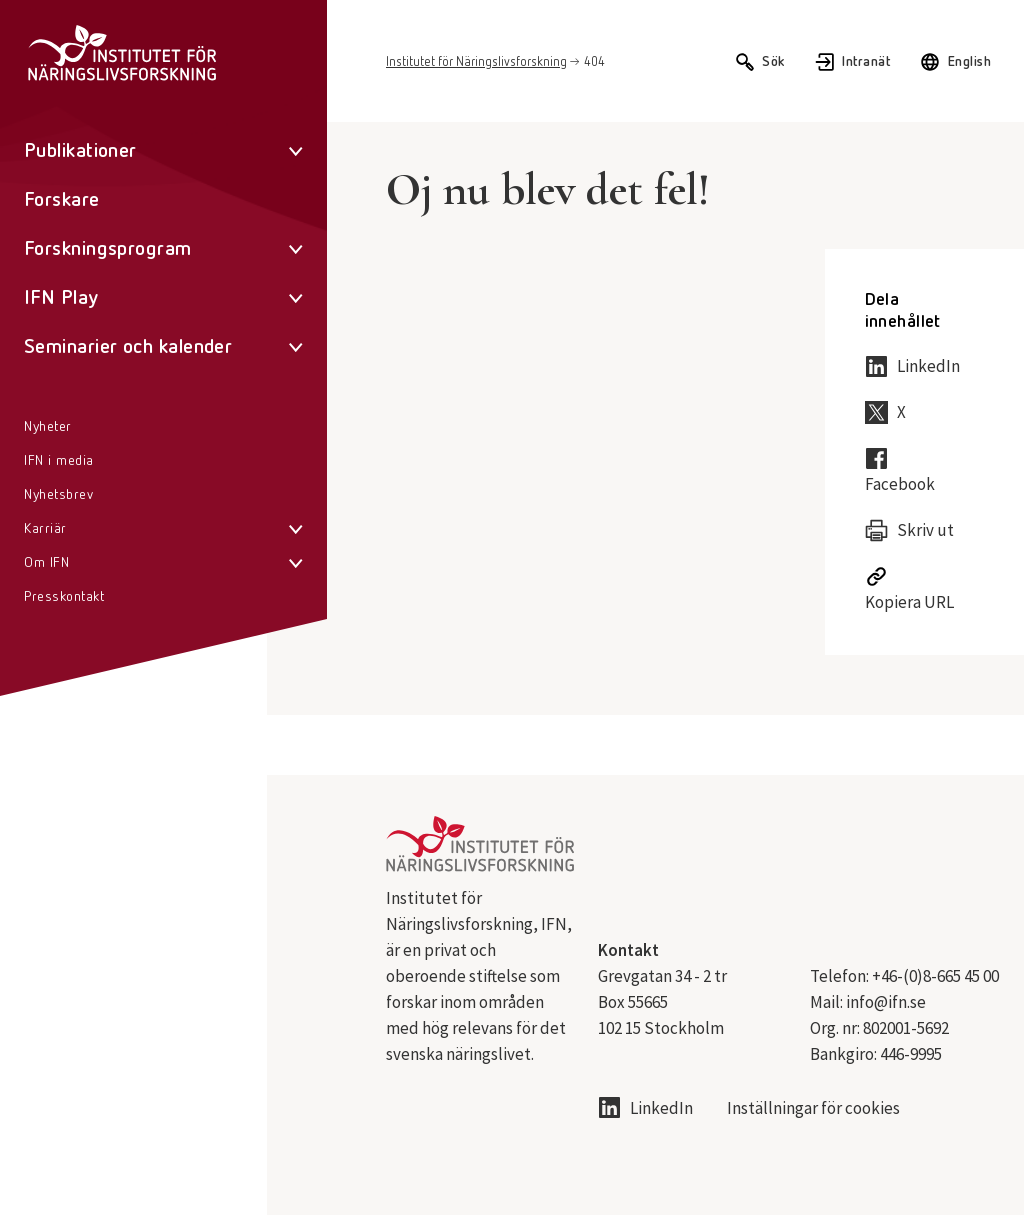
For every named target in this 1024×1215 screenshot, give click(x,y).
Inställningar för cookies (813, 1108)
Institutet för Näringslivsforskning (476, 62)
